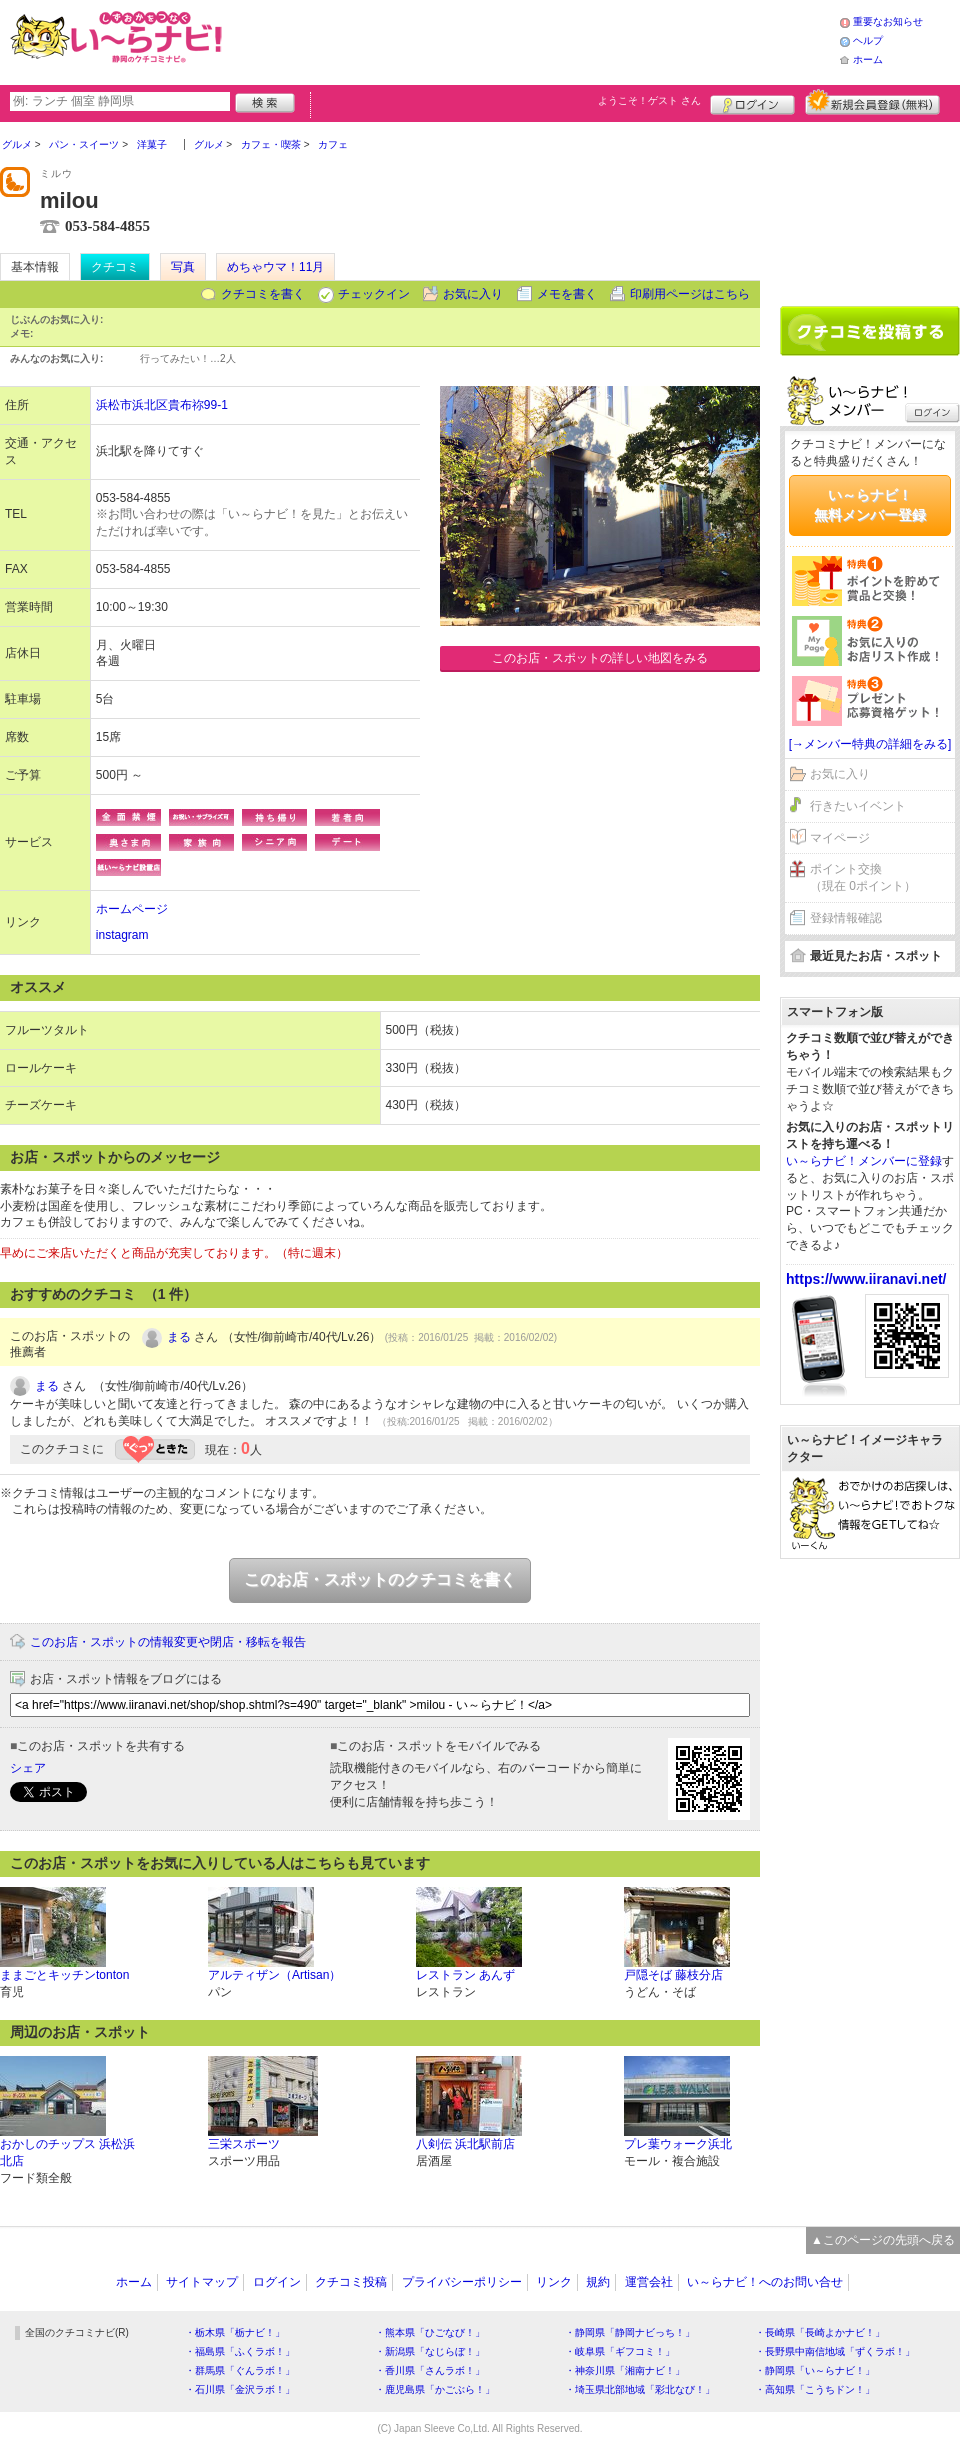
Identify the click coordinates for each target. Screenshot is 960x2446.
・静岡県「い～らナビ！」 (815, 2370)
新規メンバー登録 (872, 102)
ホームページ (132, 909)
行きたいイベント (858, 806)
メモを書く (567, 294)
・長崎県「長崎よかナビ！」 (820, 2332)
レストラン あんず (465, 1975)
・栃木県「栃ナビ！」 (235, 2332)
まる (179, 1337)
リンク (554, 2282)
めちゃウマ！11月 (275, 267)
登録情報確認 (846, 918)
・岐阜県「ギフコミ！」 (620, 2351)
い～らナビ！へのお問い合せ (765, 2282)
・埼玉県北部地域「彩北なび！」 (640, 2389)
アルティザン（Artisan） (274, 1975)
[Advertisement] (870, 207)
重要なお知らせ (888, 21)
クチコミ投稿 (351, 2282)
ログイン (752, 102)
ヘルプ (868, 40)
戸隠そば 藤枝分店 (673, 1975)
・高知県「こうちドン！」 (815, 2389)
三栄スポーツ (244, 2144)
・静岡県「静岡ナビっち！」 (630, 2332)
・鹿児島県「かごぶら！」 (435, 2389)
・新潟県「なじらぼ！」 (430, 2351)
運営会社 (649, 2282)
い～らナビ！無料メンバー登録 (870, 505)
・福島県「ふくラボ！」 (240, 2351)
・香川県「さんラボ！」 (430, 2370)
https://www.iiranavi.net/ (866, 1279)
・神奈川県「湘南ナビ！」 (625, 2370)
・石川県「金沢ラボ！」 (240, 2389)
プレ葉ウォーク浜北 (678, 2144)
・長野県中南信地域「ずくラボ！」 (835, 2351)
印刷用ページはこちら (690, 294)
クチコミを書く (263, 294)
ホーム (868, 59)
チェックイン (374, 294)
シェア (28, 1768)
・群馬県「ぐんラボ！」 (240, 2370)
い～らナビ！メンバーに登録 (864, 1161)
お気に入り (473, 294)
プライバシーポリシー (462, 2282)
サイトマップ (202, 2282)
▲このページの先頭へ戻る (883, 2240)
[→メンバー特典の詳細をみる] (870, 744)
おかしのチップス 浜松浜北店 (67, 2152)
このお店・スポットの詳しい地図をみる (600, 658)
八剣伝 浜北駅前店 (465, 2144)
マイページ (840, 838)
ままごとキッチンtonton (64, 1975)
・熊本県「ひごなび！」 (430, 2332)
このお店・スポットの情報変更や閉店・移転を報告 (168, 1642)
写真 (183, 267)
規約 (598, 2282)
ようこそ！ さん (649, 100)
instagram (122, 935)
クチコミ (115, 267)
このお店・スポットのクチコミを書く (380, 1579)
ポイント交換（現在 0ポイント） (863, 877)
